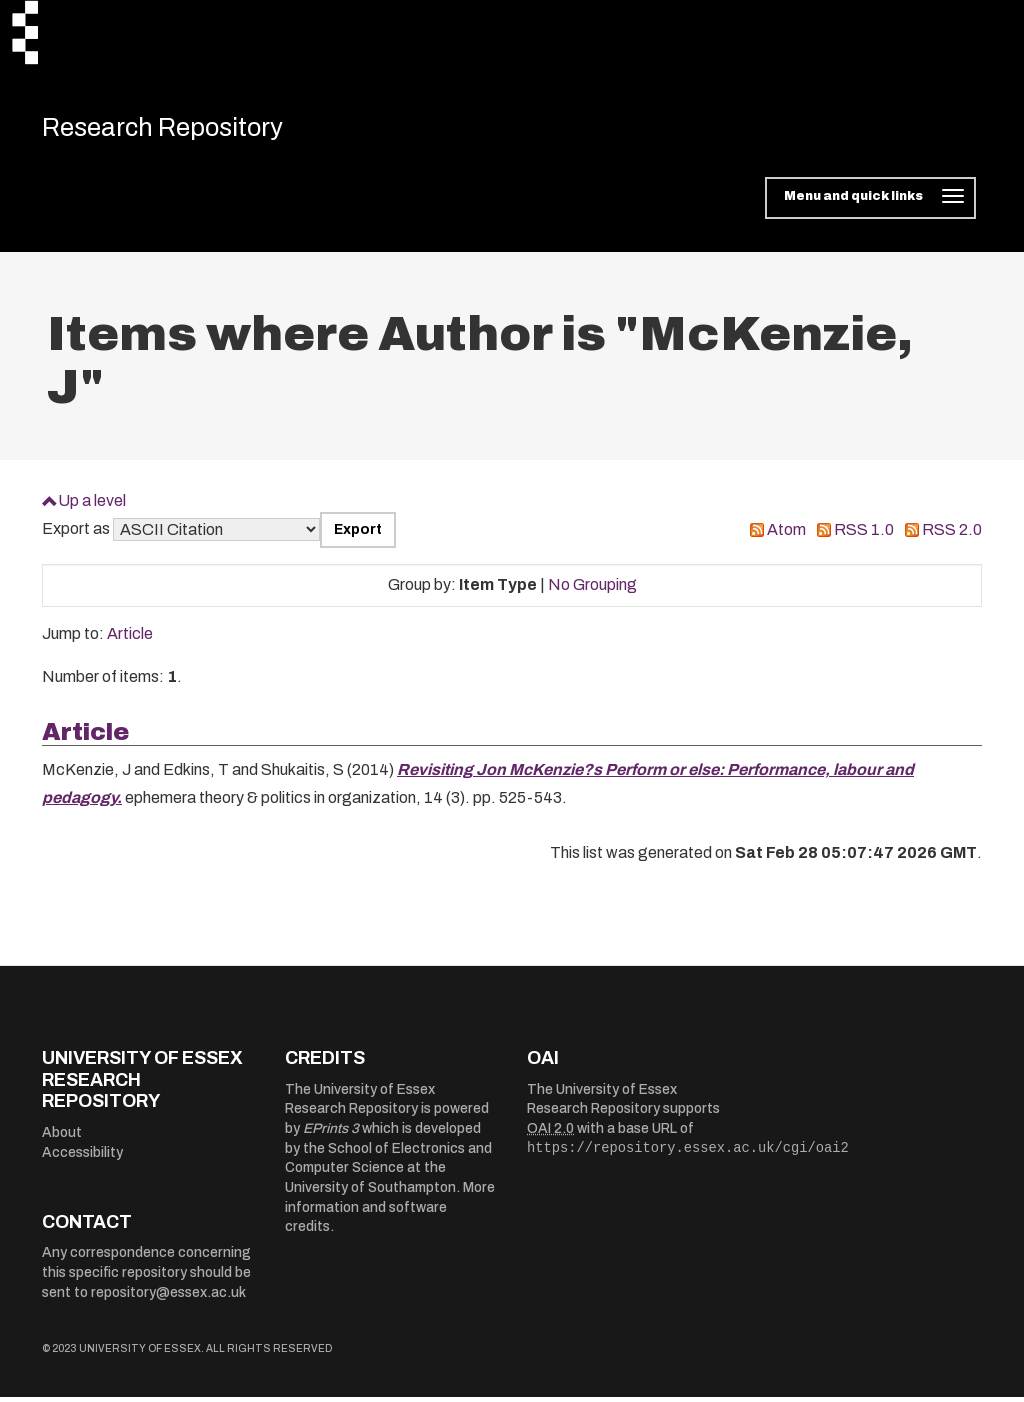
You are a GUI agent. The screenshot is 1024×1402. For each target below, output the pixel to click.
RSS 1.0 (864, 535)
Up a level (92, 505)
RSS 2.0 (952, 535)
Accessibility (82, 1157)
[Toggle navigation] (870, 204)
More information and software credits (390, 1213)
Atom (786, 535)
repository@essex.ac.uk (168, 1297)
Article (130, 639)
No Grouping (592, 590)
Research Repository (182, 130)
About (62, 1137)
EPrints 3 (331, 1134)
